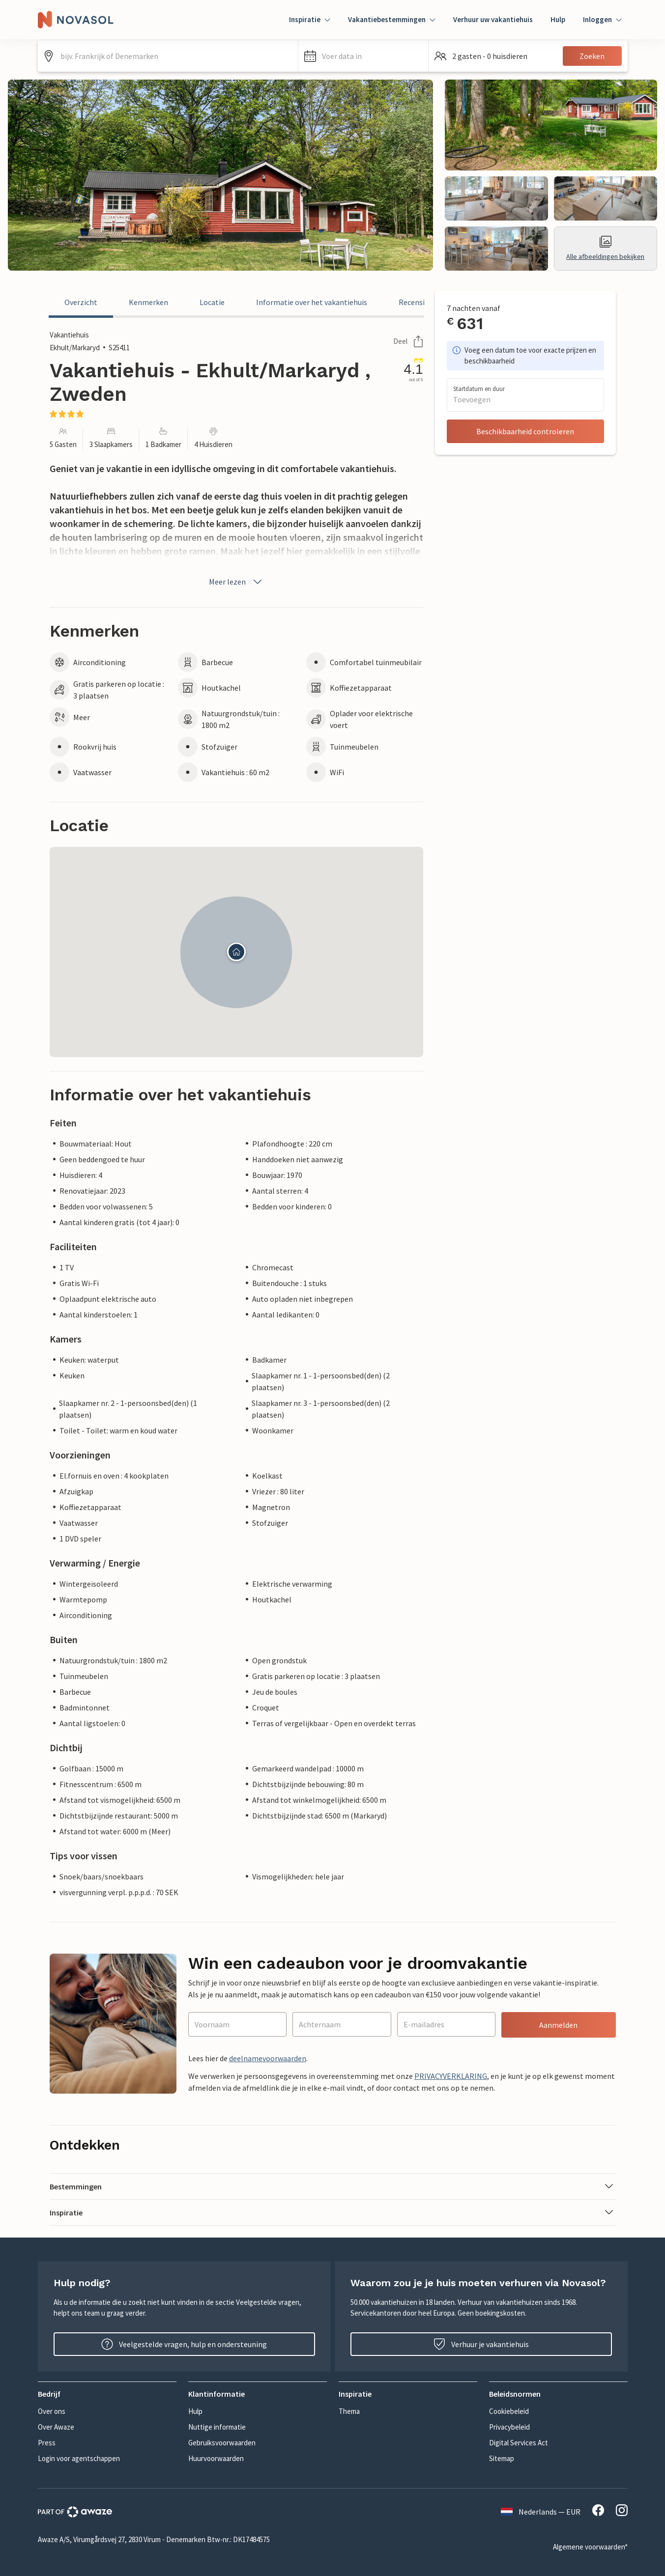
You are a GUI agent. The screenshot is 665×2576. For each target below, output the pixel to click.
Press (47, 2442)
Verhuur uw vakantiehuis (493, 19)
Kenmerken (148, 302)
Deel (408, 341)
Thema (349, 2411)
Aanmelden (558, 2025)
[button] (363, 56)
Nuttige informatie (217, 2427)
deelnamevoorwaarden (267, 2058)
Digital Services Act (518, 2442)
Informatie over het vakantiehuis (311, 302)
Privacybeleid (509, 2427)
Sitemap (501, 2458)
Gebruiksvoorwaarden (222, 2442)
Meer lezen (236, 582)
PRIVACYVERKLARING (450, 2076)
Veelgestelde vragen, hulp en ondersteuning (184, 2344)
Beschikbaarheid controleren (525, 431)
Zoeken (592, 56)
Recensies (415, 302)
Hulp (557, 19)
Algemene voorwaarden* (590, 2546)
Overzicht (80, 302)
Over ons (51, 2411)
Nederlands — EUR (540, 2512)
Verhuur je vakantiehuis (481, 2344)
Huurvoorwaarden (216, 2458)
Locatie (212, 302)
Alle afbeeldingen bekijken (605, 248)
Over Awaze (56, 2427)
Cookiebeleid (509, 2411)
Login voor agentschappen (79, 2458)
